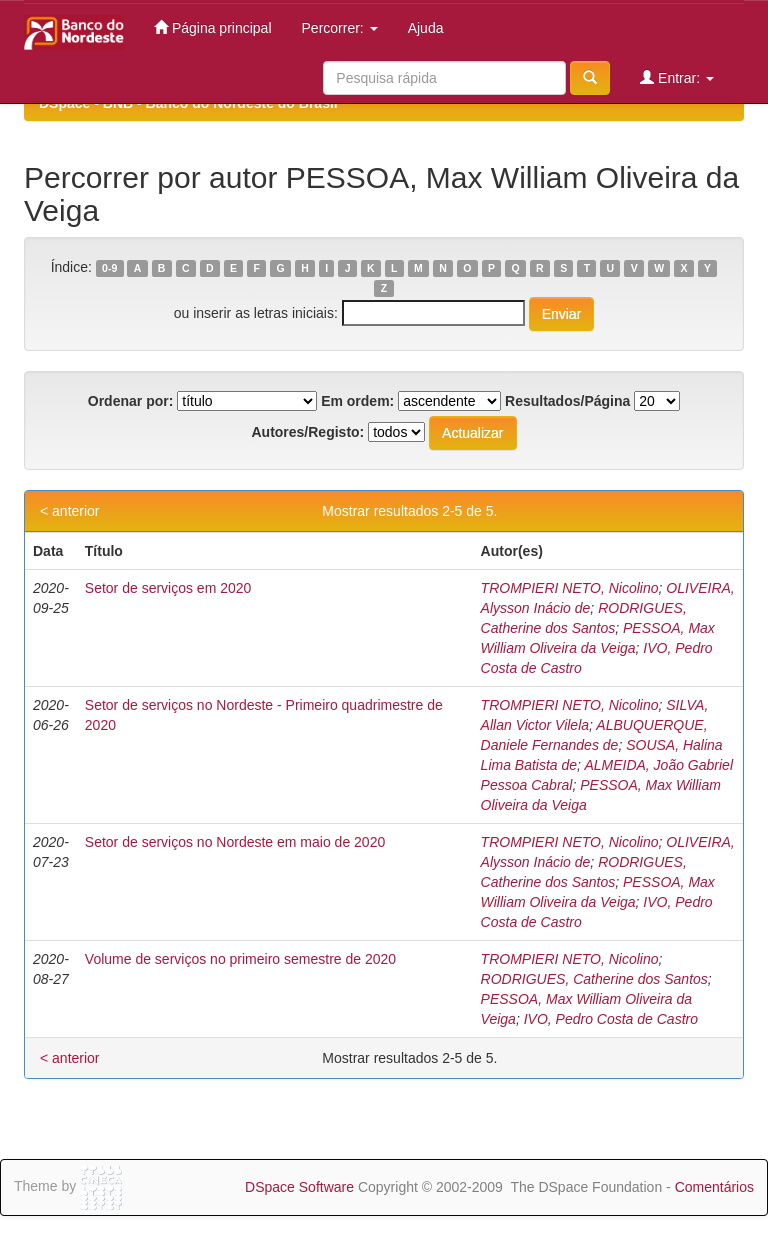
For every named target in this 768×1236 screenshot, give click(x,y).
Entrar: (677, 77)
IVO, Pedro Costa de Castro (611, 1019)
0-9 (109, 268)
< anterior (70, 511)
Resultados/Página (567, 401)
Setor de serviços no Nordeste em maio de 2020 (235, 842)
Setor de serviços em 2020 (168, 588)
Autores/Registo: (307, 432)
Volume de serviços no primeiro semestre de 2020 (240, 959)
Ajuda (426, 28)
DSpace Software (299, 1187)
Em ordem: (357, 401)
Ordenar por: (131, 401)
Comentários (714, 1187)
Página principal (213, 27)
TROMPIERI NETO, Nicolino (570, 588)
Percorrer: (340, 28)
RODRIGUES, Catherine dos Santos (594, 979)
